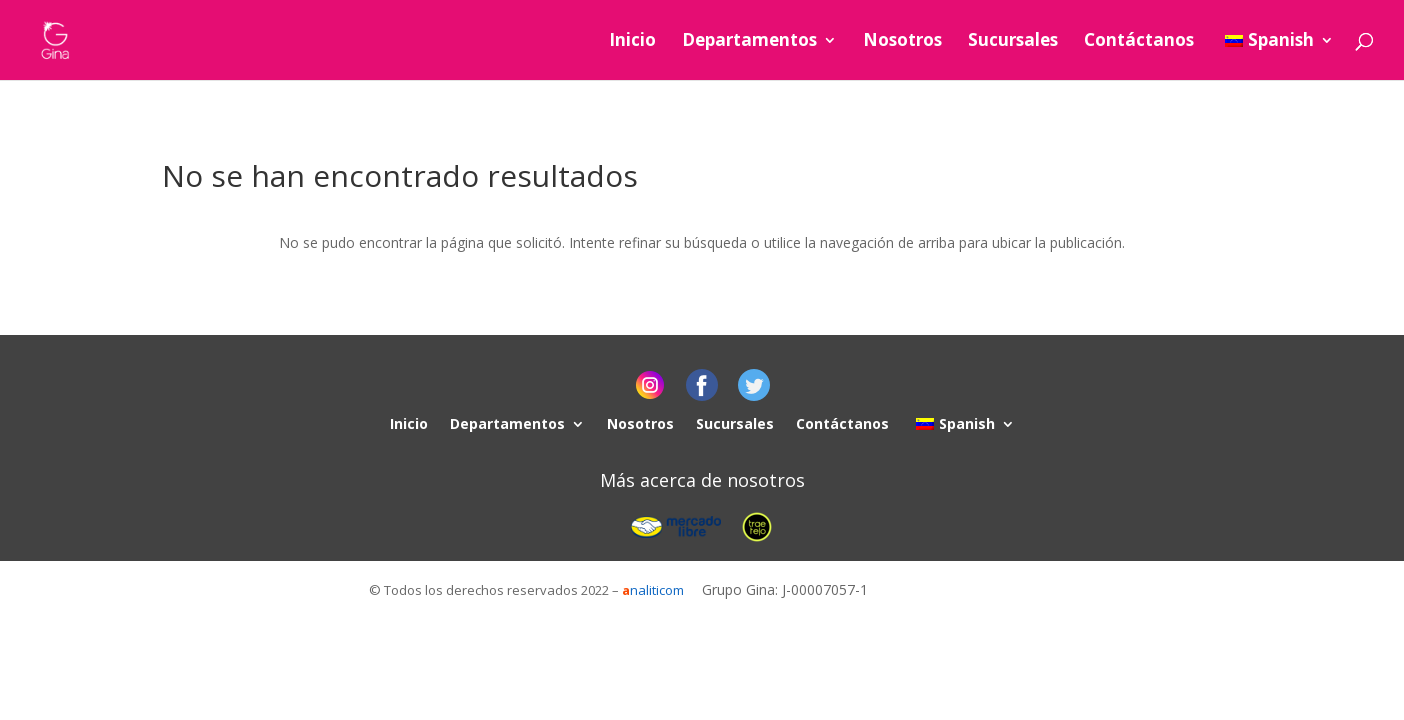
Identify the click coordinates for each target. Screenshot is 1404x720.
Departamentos (749, 42)
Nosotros (902, 42)
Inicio (632, 42)
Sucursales (1013, 42)
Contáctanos (1139, 42)
